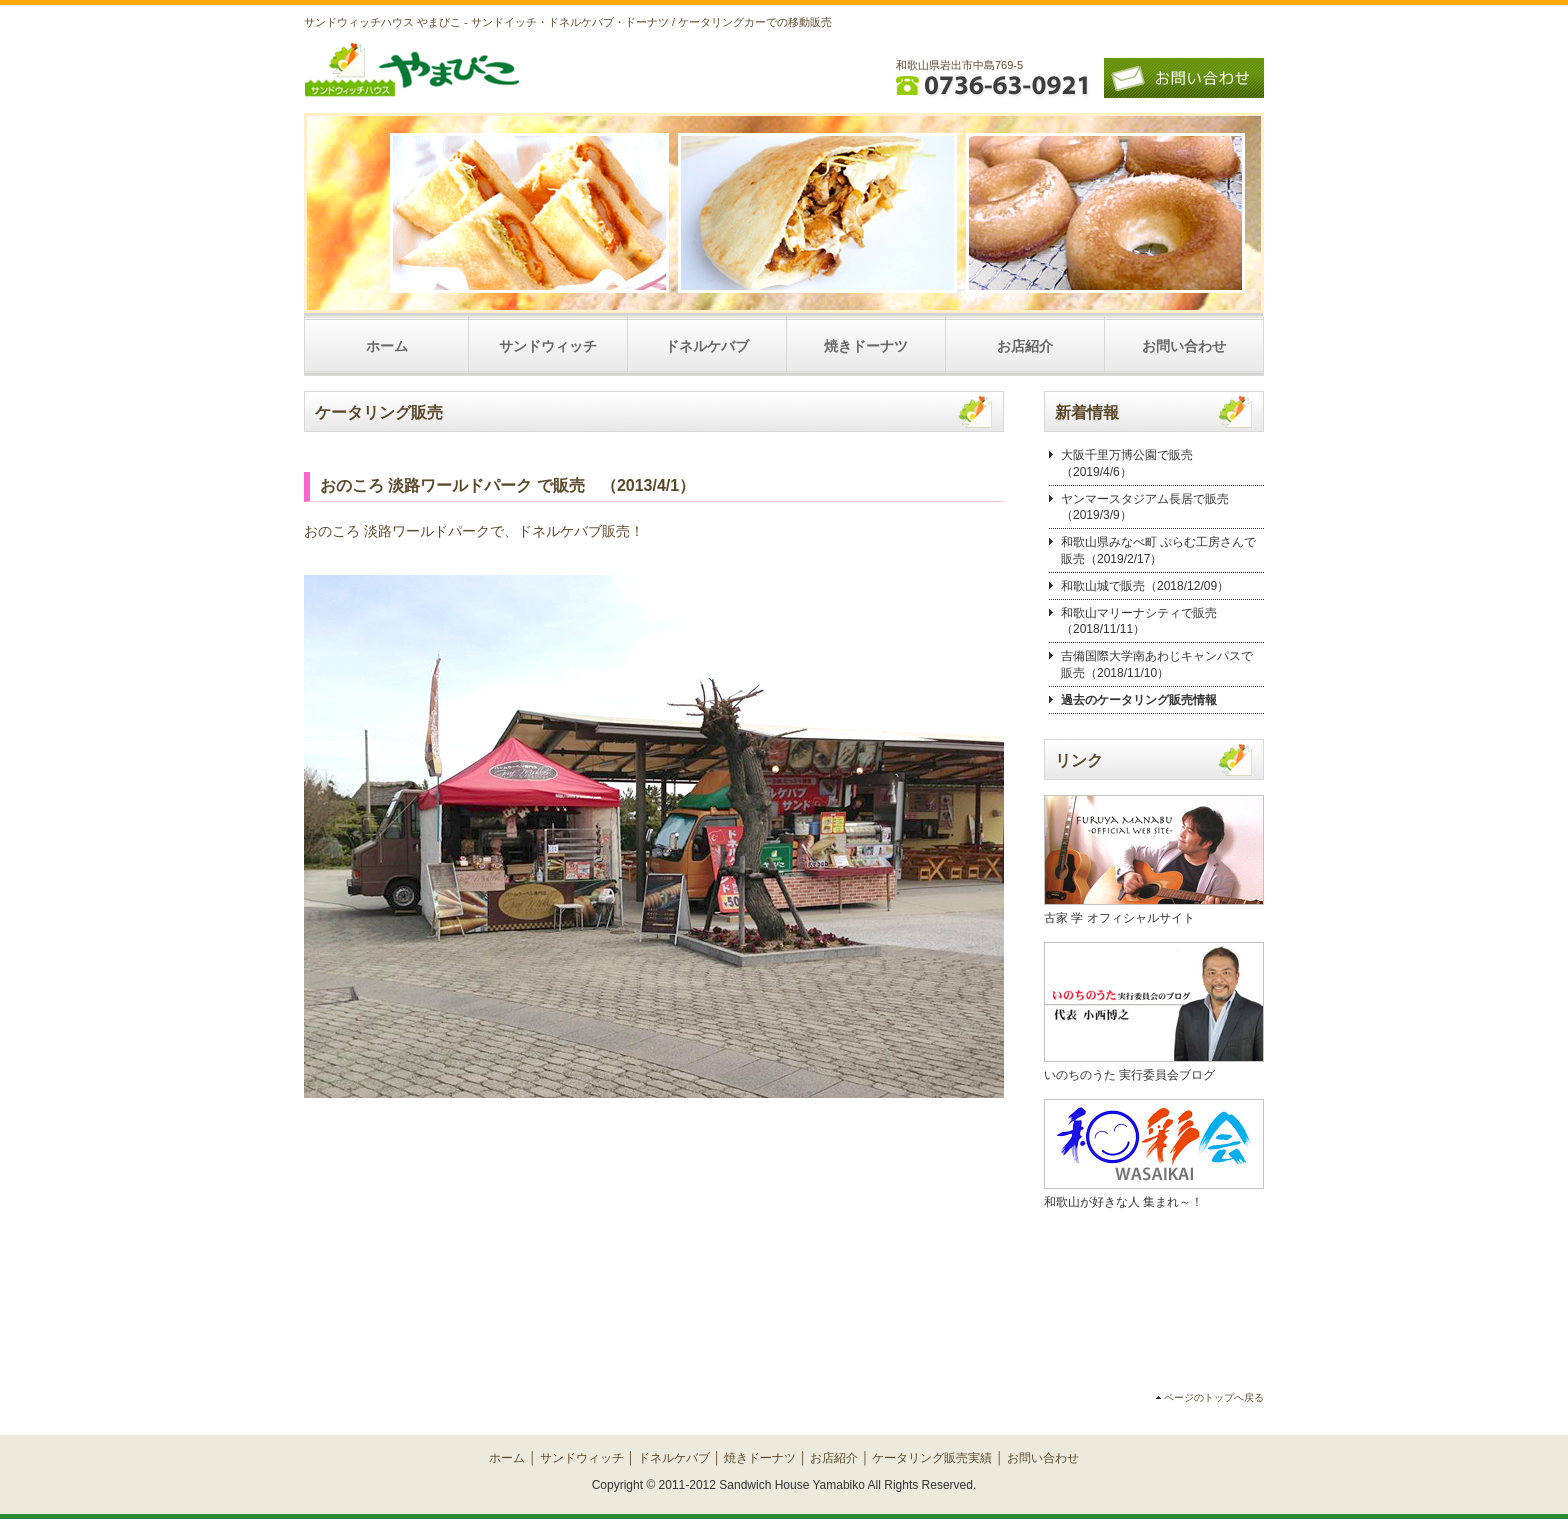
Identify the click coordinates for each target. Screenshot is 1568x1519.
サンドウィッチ (548, 346)
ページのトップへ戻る (1214, 1397)
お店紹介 (1025, 346)
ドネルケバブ (707, 346)
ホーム (387, 346)
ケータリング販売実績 (932, 1458)
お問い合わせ (1184, 346)
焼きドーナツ (866, 346)
